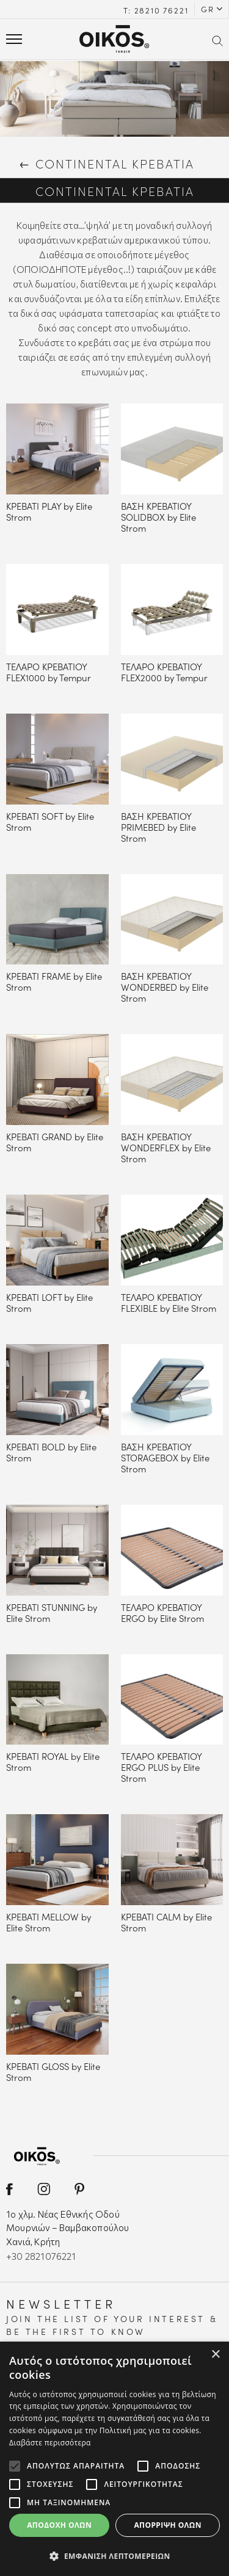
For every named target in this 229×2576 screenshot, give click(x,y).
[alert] (114, 2459)
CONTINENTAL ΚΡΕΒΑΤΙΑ (105, 163)
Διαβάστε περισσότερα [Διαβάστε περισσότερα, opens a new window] (50, 2442)
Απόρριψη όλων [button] (167, 2525)
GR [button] (207, 9)
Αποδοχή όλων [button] (59, 2525)
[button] (114, 2556)
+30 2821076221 (41, 2256)
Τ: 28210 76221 (155, 10)
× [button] (215, 2354)
